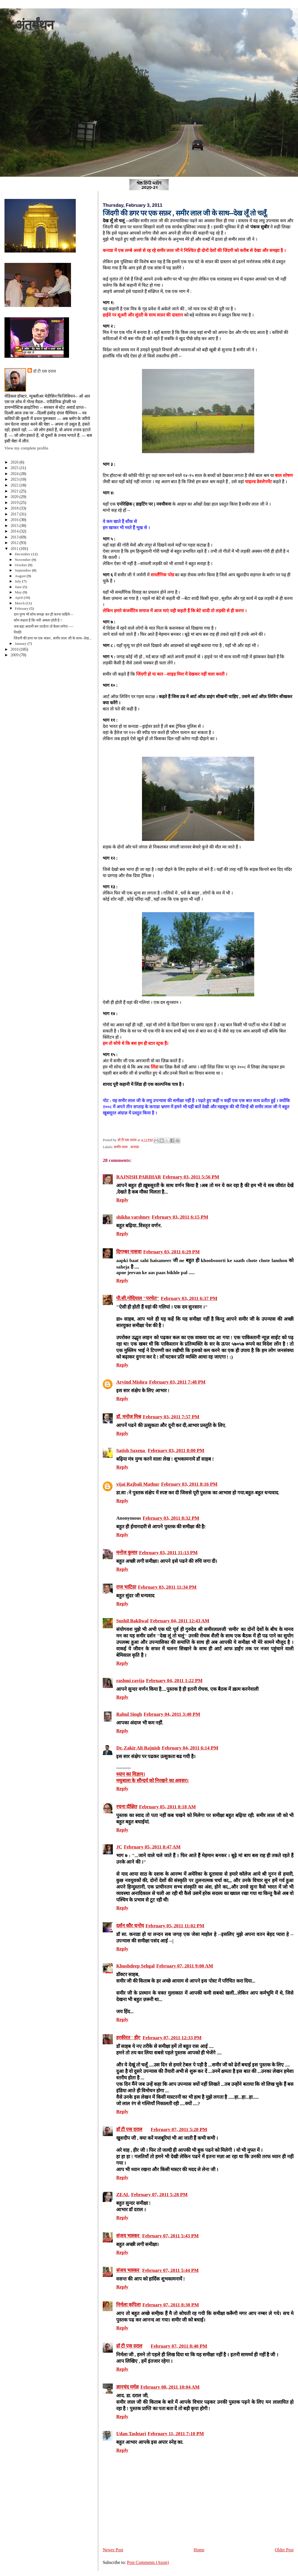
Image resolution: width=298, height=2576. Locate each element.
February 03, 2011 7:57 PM (171, 1416)
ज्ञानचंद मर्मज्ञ (127, 2387)
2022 (15, 485)
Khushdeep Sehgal (135, 1966)
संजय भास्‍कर (128, 2235)
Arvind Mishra (131, 1382)
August (21, 576)
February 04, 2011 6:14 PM (190, 1748)
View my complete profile (26, 448)
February (22, 608)
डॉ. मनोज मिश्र (128, 1416)
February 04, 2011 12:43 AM (179, 1620)
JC (119, 1847)
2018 (15, 508)
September (23, 570)
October (21, 565)
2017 (15, 514)
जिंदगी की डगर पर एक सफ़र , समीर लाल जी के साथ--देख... (53, 638)
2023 (15, 479)
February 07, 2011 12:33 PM (172, 2037)
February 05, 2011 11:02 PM (175, 1925)
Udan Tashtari (131, 2433)
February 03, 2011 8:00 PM (176, 1450)
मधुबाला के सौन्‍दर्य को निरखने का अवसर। (152, 1780)
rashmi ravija (130, 1680)
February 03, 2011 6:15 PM (180, 1217)
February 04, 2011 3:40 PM (172, 1714)
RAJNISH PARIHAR (138, 1177)
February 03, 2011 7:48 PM (177, 1382)
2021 (15, 491)
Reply (122, 1200)
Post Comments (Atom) (148, 2562)
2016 (15, 519)
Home (199, 2549)
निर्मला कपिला (128, 2304)
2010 (15, 649)
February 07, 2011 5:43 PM (170, 2235)
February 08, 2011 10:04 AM (170, 2387)
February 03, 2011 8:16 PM (189, 1484)
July (18, 581)
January (21, 643)
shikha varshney (133, 1217)
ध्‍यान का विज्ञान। (130, 1774)
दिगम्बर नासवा (128, 1251)
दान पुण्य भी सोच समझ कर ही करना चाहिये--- (43, 614)
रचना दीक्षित (126, 1806)
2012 (15, 542)
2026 (15, 462)
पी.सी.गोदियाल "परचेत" (137, 1298)
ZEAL (122, 2194)
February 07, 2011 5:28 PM (159, 2194)
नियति (17, 632)
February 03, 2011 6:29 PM (171, 1251)
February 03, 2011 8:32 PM (171, 1518)
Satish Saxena (131, 1450)
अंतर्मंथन (34, 24)
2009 (15, 655)
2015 (15, 525)
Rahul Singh (129, 1714)
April (19, 597)
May (19, 592)
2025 (15, 467)
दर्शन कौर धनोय (130, 1925)
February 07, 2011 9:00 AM (184, 1966)
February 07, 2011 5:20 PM (179, 2129)
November (23, 560)
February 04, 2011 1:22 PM (174, 1680)
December (23, 554)
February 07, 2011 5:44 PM (170, 2270)
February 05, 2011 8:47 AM (152, 1847)
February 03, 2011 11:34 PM (167, 1587)
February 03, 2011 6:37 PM (189, 1298)
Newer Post (113, 2549)
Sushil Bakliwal (132, 1620)
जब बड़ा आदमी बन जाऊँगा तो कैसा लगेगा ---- (44, 626)
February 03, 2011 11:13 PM (168, 1552)
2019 (15, 502)
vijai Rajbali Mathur (137, 1484)
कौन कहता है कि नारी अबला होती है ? (38, 620)
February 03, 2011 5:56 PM (191, 1177)
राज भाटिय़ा (126, 1587)
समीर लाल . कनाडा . (127, 1147)
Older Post (284, 2549)
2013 (15, 537)
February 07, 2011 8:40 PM (179, 2346)
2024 (15, 473)
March (20, 603)
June (19, 587)
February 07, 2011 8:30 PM (170, 2304)
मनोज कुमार (126, 1552)
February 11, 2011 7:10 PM (176, 2433)
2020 (15, 496)
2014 (15, 531)
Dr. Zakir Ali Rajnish (138, 1748)
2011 (15, 548)
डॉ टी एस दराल (129, 2129)
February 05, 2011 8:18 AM (167, 1806)
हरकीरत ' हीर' (128, 2037)
